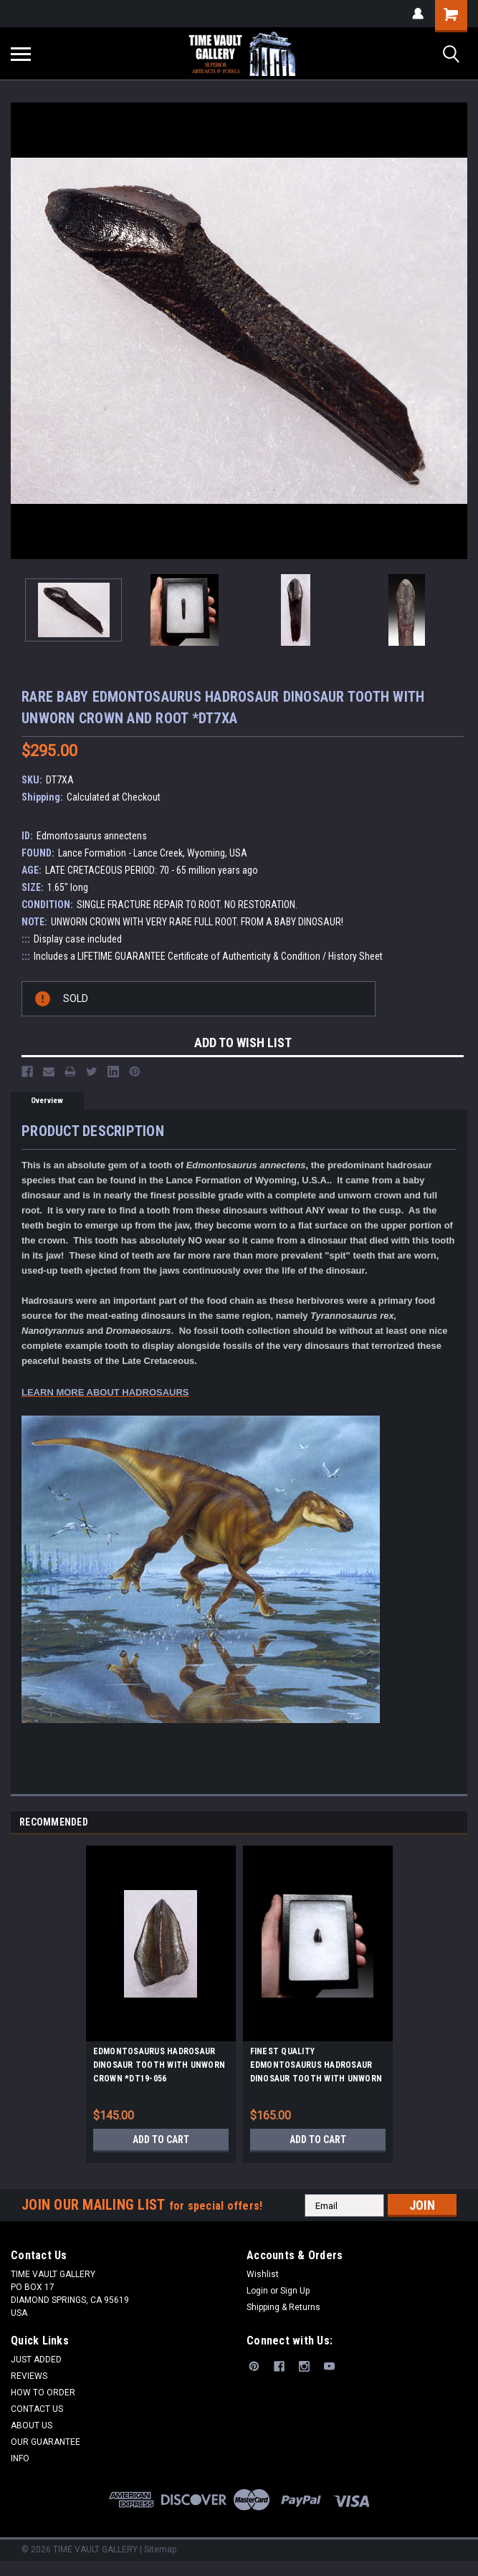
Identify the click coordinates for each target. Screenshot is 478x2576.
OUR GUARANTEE (45, 2442)
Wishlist (263, 2274)
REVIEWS (29, 2376)
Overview (47, 1100)
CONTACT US (37, 2409)
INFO (20, 2458)
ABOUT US (31, 2425)
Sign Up (295, 2291)
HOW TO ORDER (43, 2392)
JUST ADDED (36, 2360)
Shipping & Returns (283, 2307)
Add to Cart (161, 2139)
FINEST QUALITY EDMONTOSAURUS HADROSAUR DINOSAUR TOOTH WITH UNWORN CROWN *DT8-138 (316, 2067)
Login (257, 2291)
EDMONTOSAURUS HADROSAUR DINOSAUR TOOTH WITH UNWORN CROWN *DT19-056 (159, 2065)
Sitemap (160, 2549)
